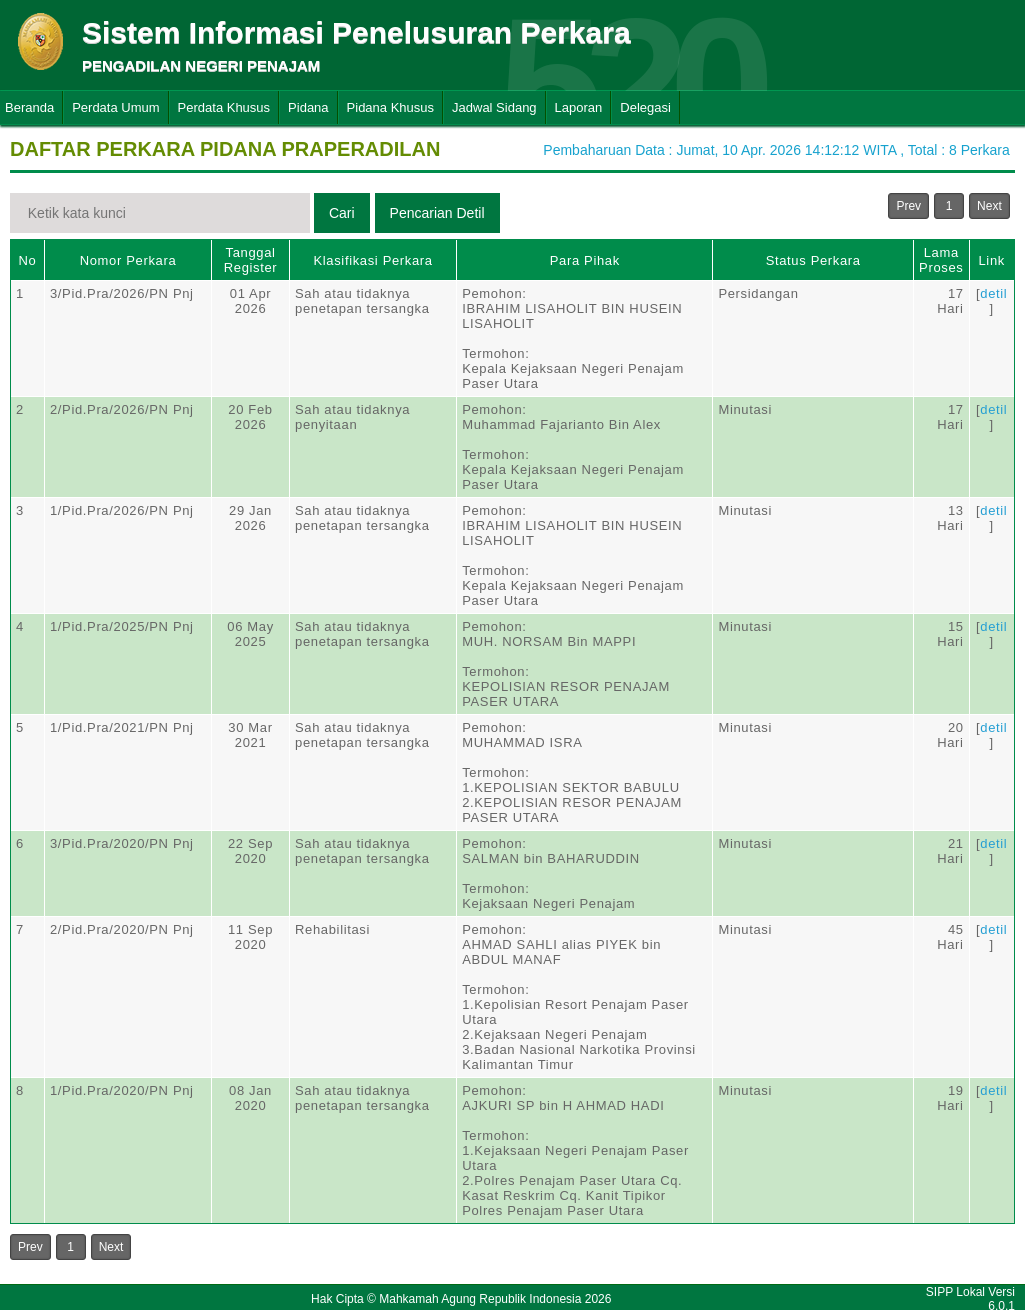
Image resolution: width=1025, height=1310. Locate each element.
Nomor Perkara (128, 260)
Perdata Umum (115, 107)
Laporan (579, 107)
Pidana (308, 107)
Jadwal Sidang (494, 107)
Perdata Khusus (224, 107)
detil (993, 293)
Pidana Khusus (390, 107)
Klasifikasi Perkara (372, 260)
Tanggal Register (251, 260)
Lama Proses (941, 260)
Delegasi (645, 107)
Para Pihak (585, 260)
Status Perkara (813, 260)
